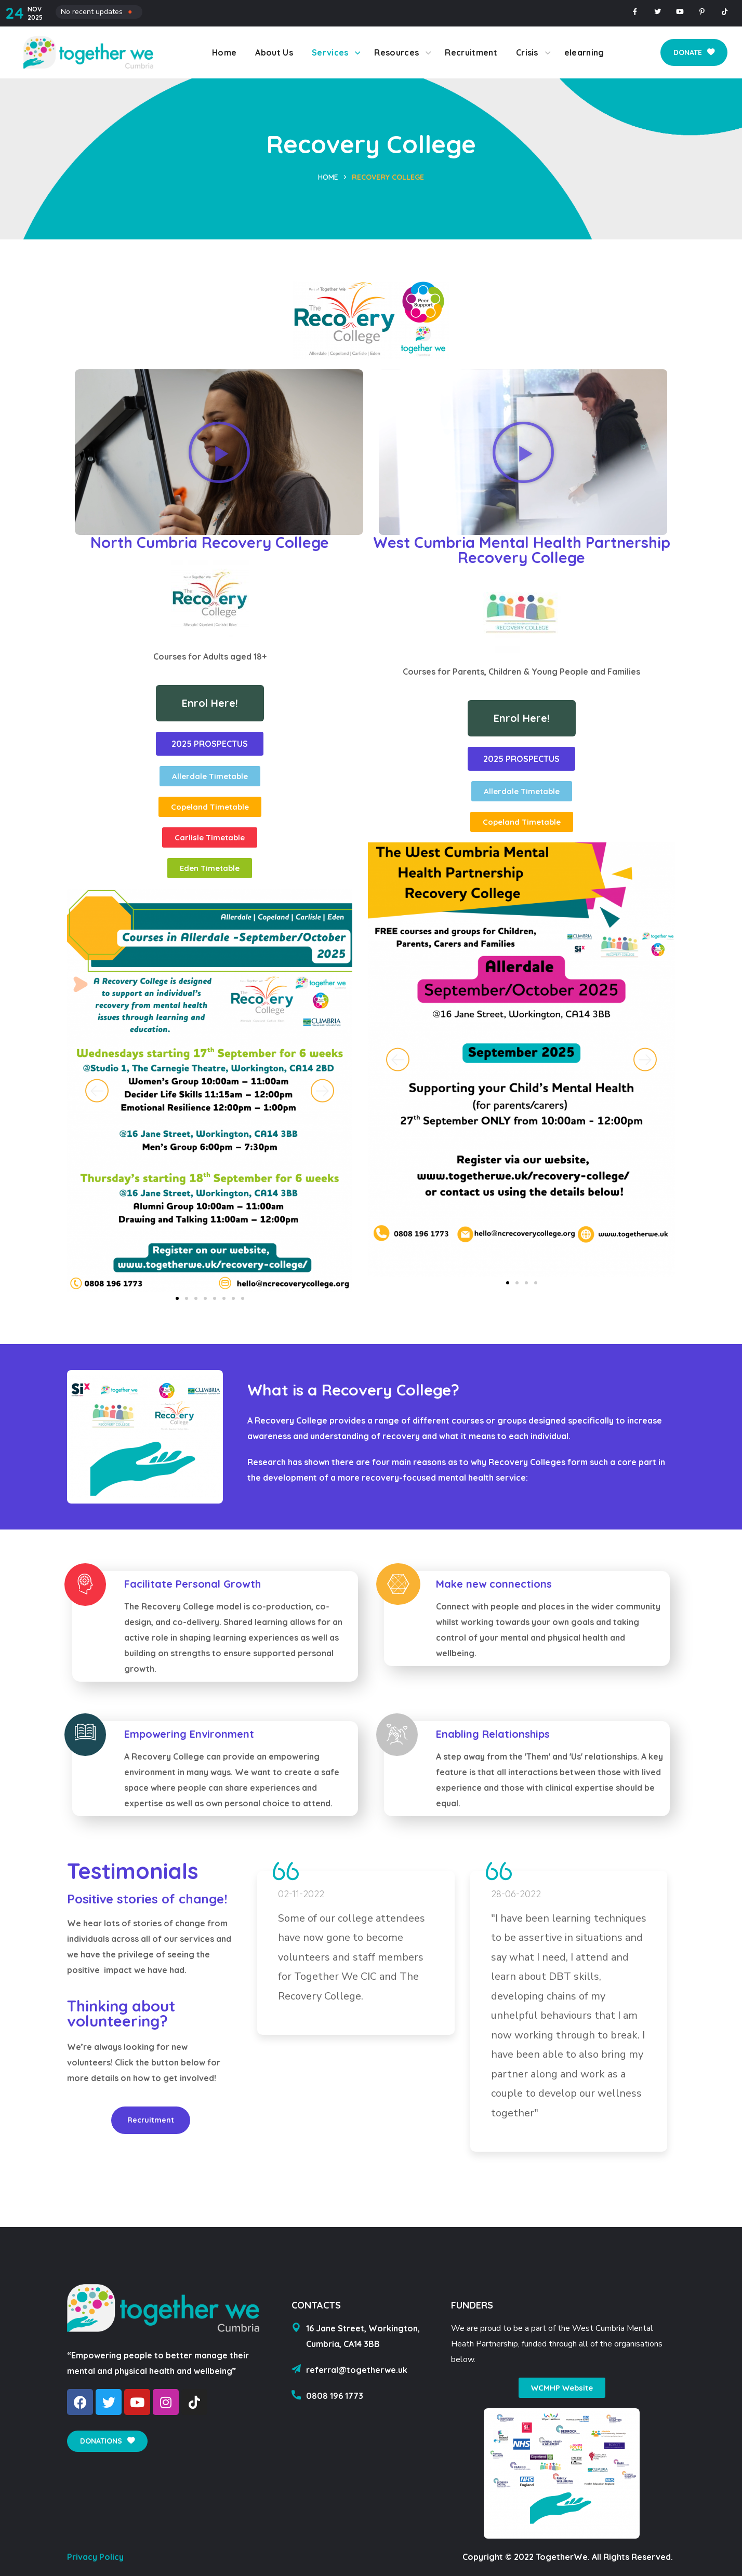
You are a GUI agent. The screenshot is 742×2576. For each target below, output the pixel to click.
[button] (693, 52)
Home (328, 177)
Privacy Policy (95, 2557)
